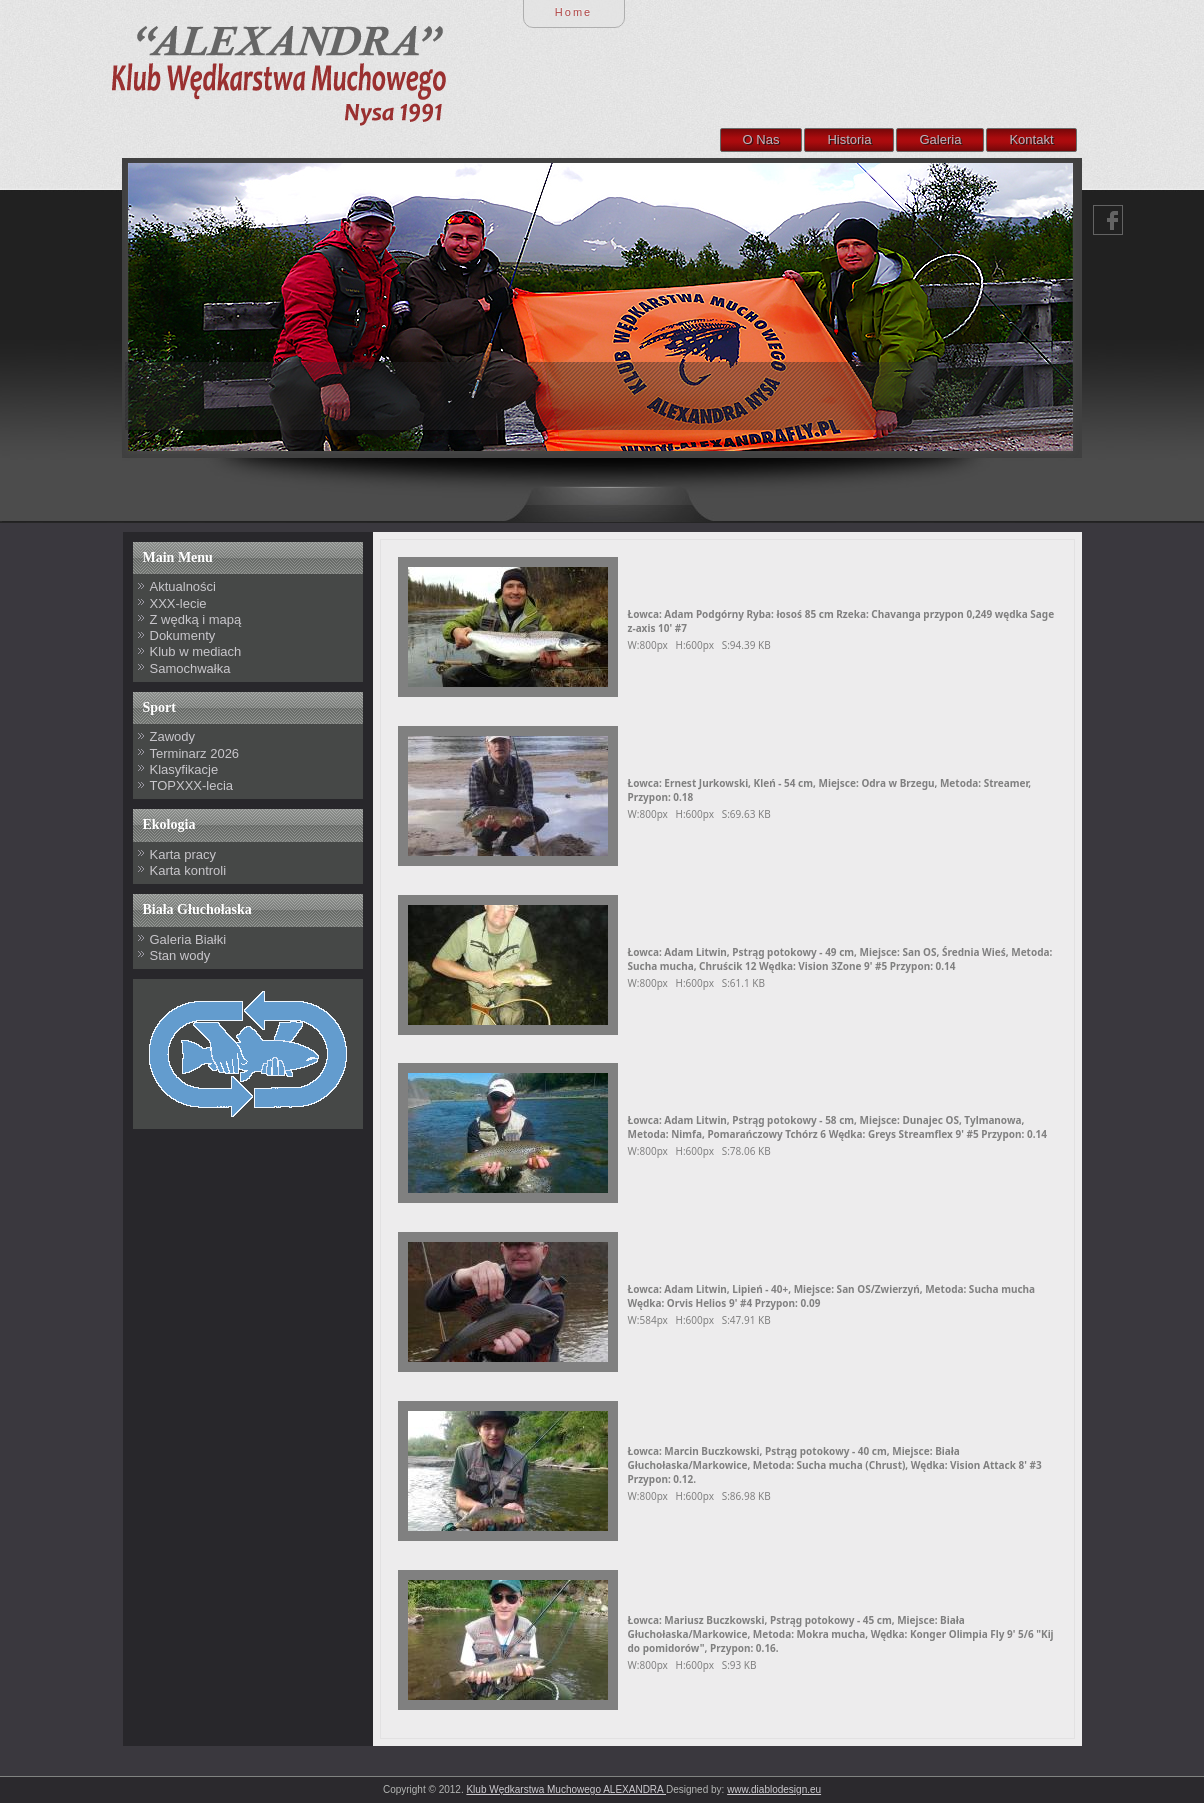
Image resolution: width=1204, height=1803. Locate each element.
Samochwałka (190, 668)
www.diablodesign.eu (774, 1789)
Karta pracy (183, 854)
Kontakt (1031, 139)
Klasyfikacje (184, 769)
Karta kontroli (188, 870)
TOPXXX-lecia (192, 785)
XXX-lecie (178, 603)
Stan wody (180, 955)
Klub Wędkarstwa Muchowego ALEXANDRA (566, 1789)
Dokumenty (183, 635)
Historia (849, 139)
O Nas (761, 139)
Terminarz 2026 (195, 753)
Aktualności (183, 586)
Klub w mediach (196, 651)
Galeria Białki (188, 939)
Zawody (173, 736)
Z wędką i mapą (196, 619)
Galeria (940, 139)
